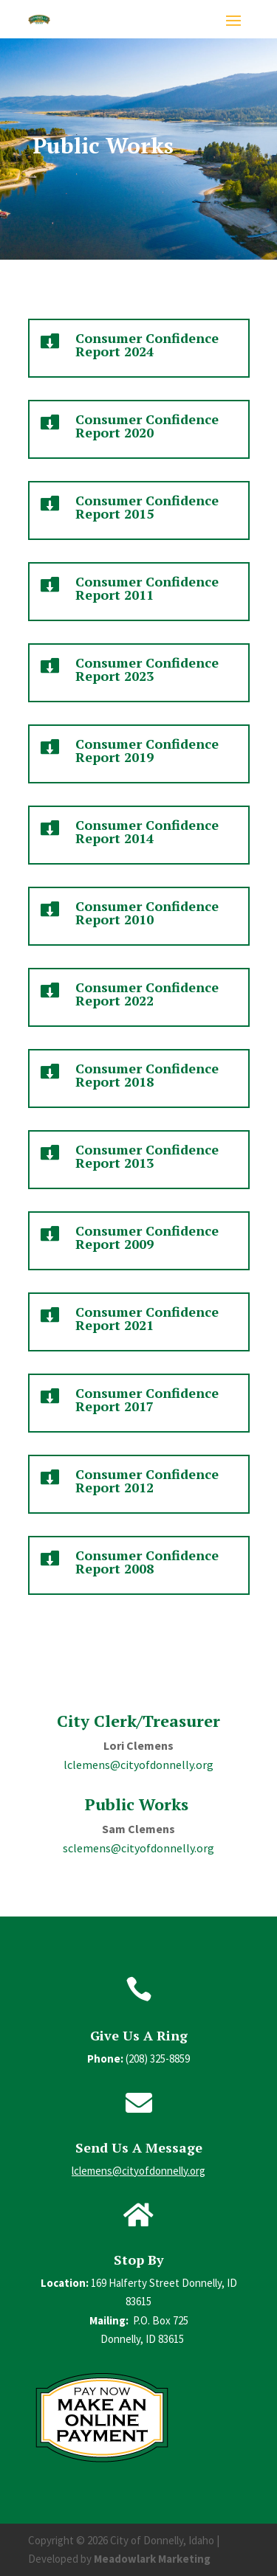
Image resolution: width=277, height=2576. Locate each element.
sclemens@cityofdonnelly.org (138, 1848)
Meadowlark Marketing (152, 2559)
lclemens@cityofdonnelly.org (138, 1764)
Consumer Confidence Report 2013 (147, 1155)
